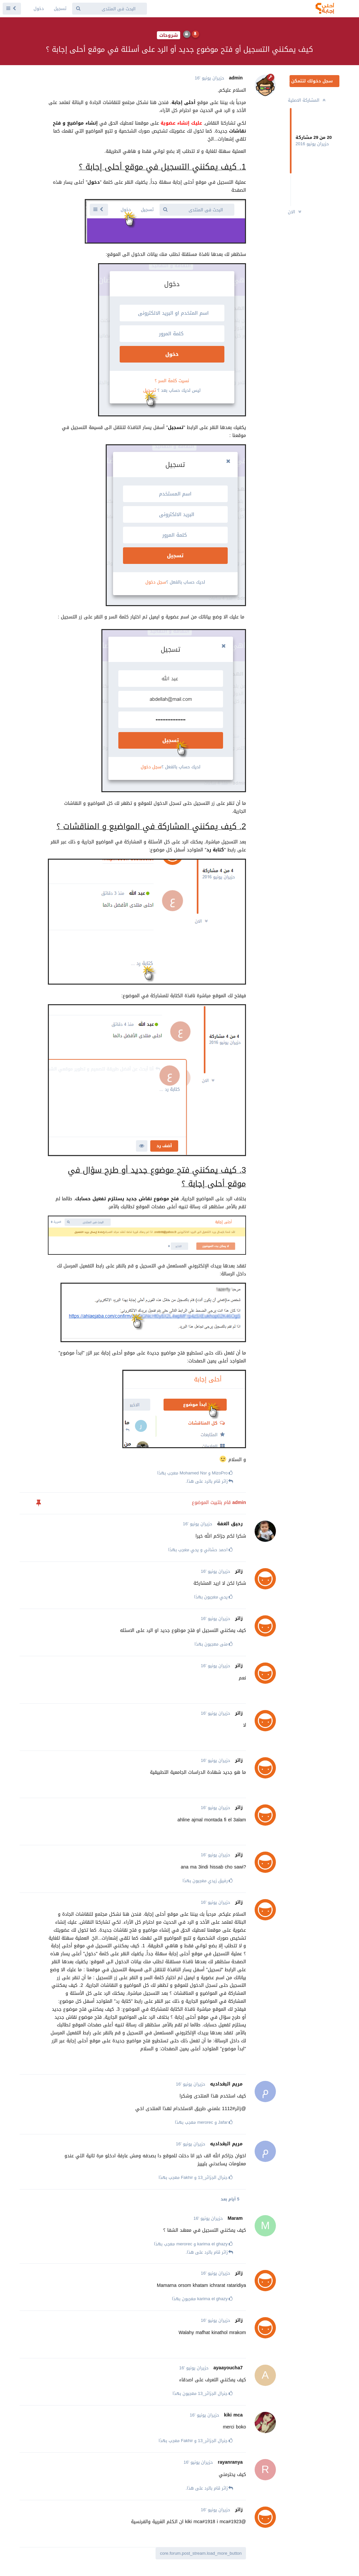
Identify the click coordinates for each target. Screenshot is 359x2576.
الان (295, 212)
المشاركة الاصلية (307, 100)
